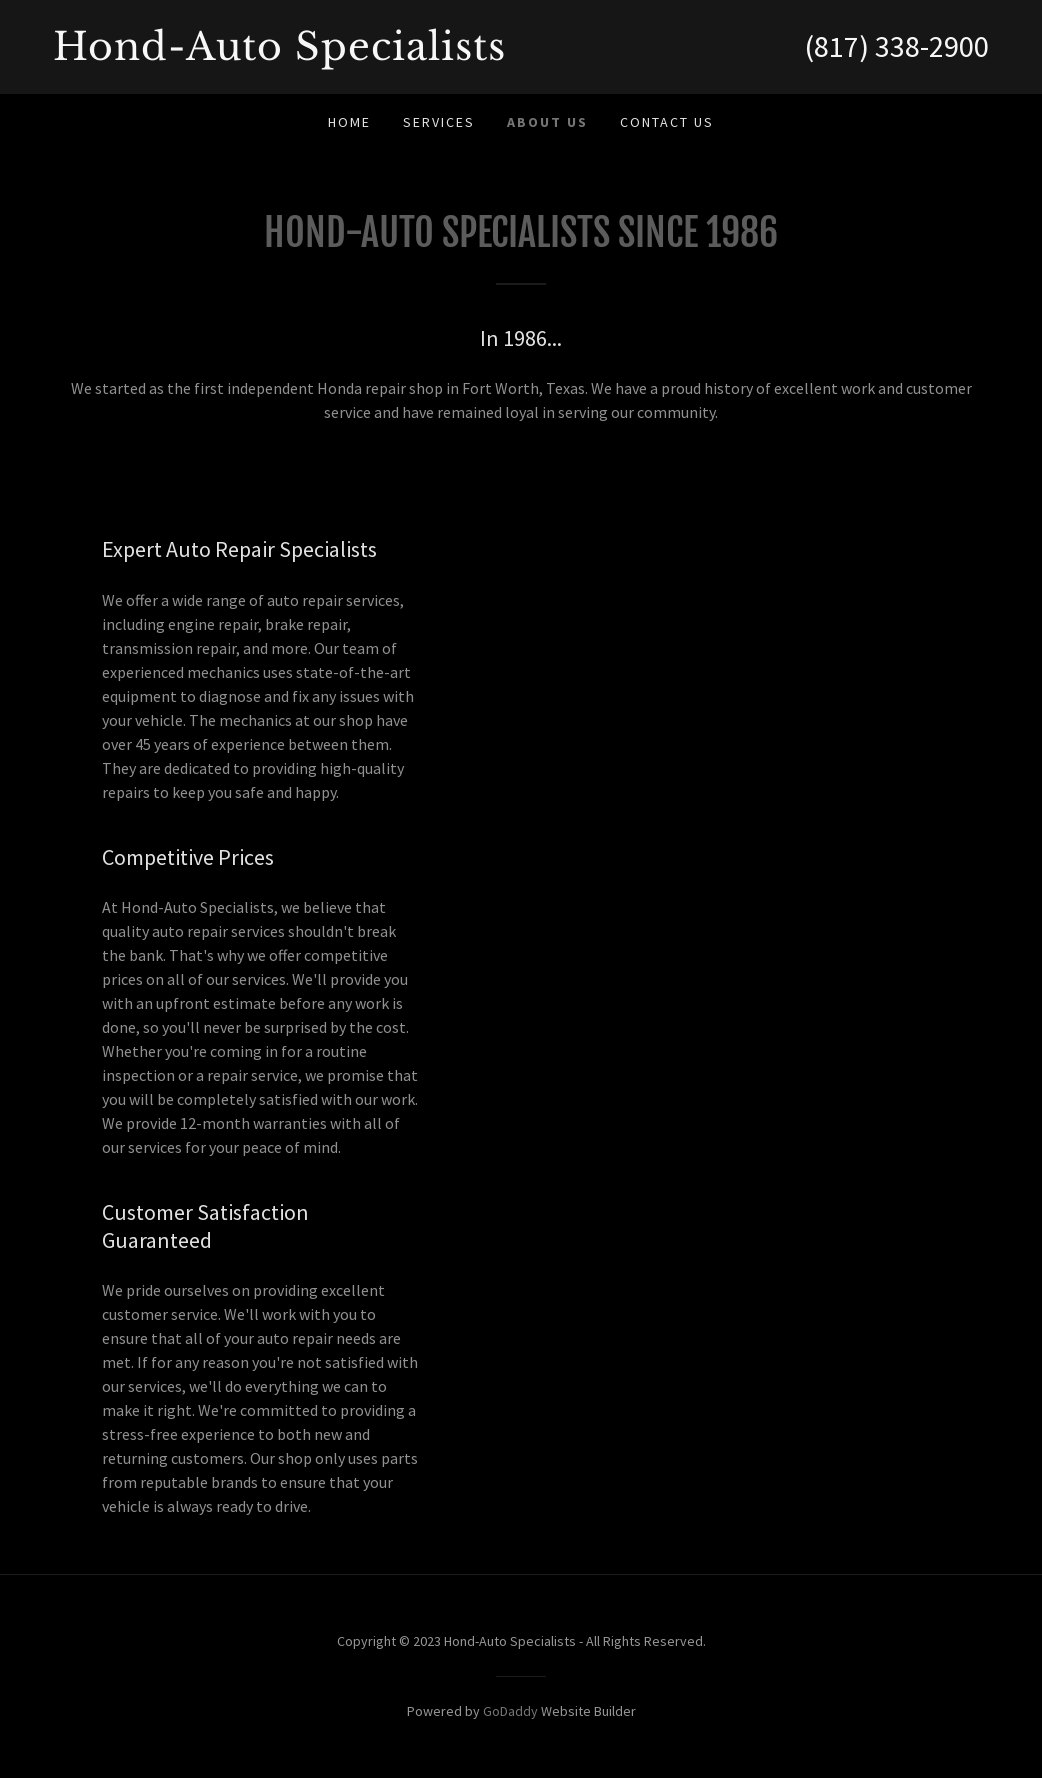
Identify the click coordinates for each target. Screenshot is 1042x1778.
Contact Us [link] (667, 122)
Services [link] (439, 122)
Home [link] (349, 122)
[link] (287, 54)
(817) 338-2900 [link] (897, 46)
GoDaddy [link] (510, 1711)
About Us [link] (547, 122)
